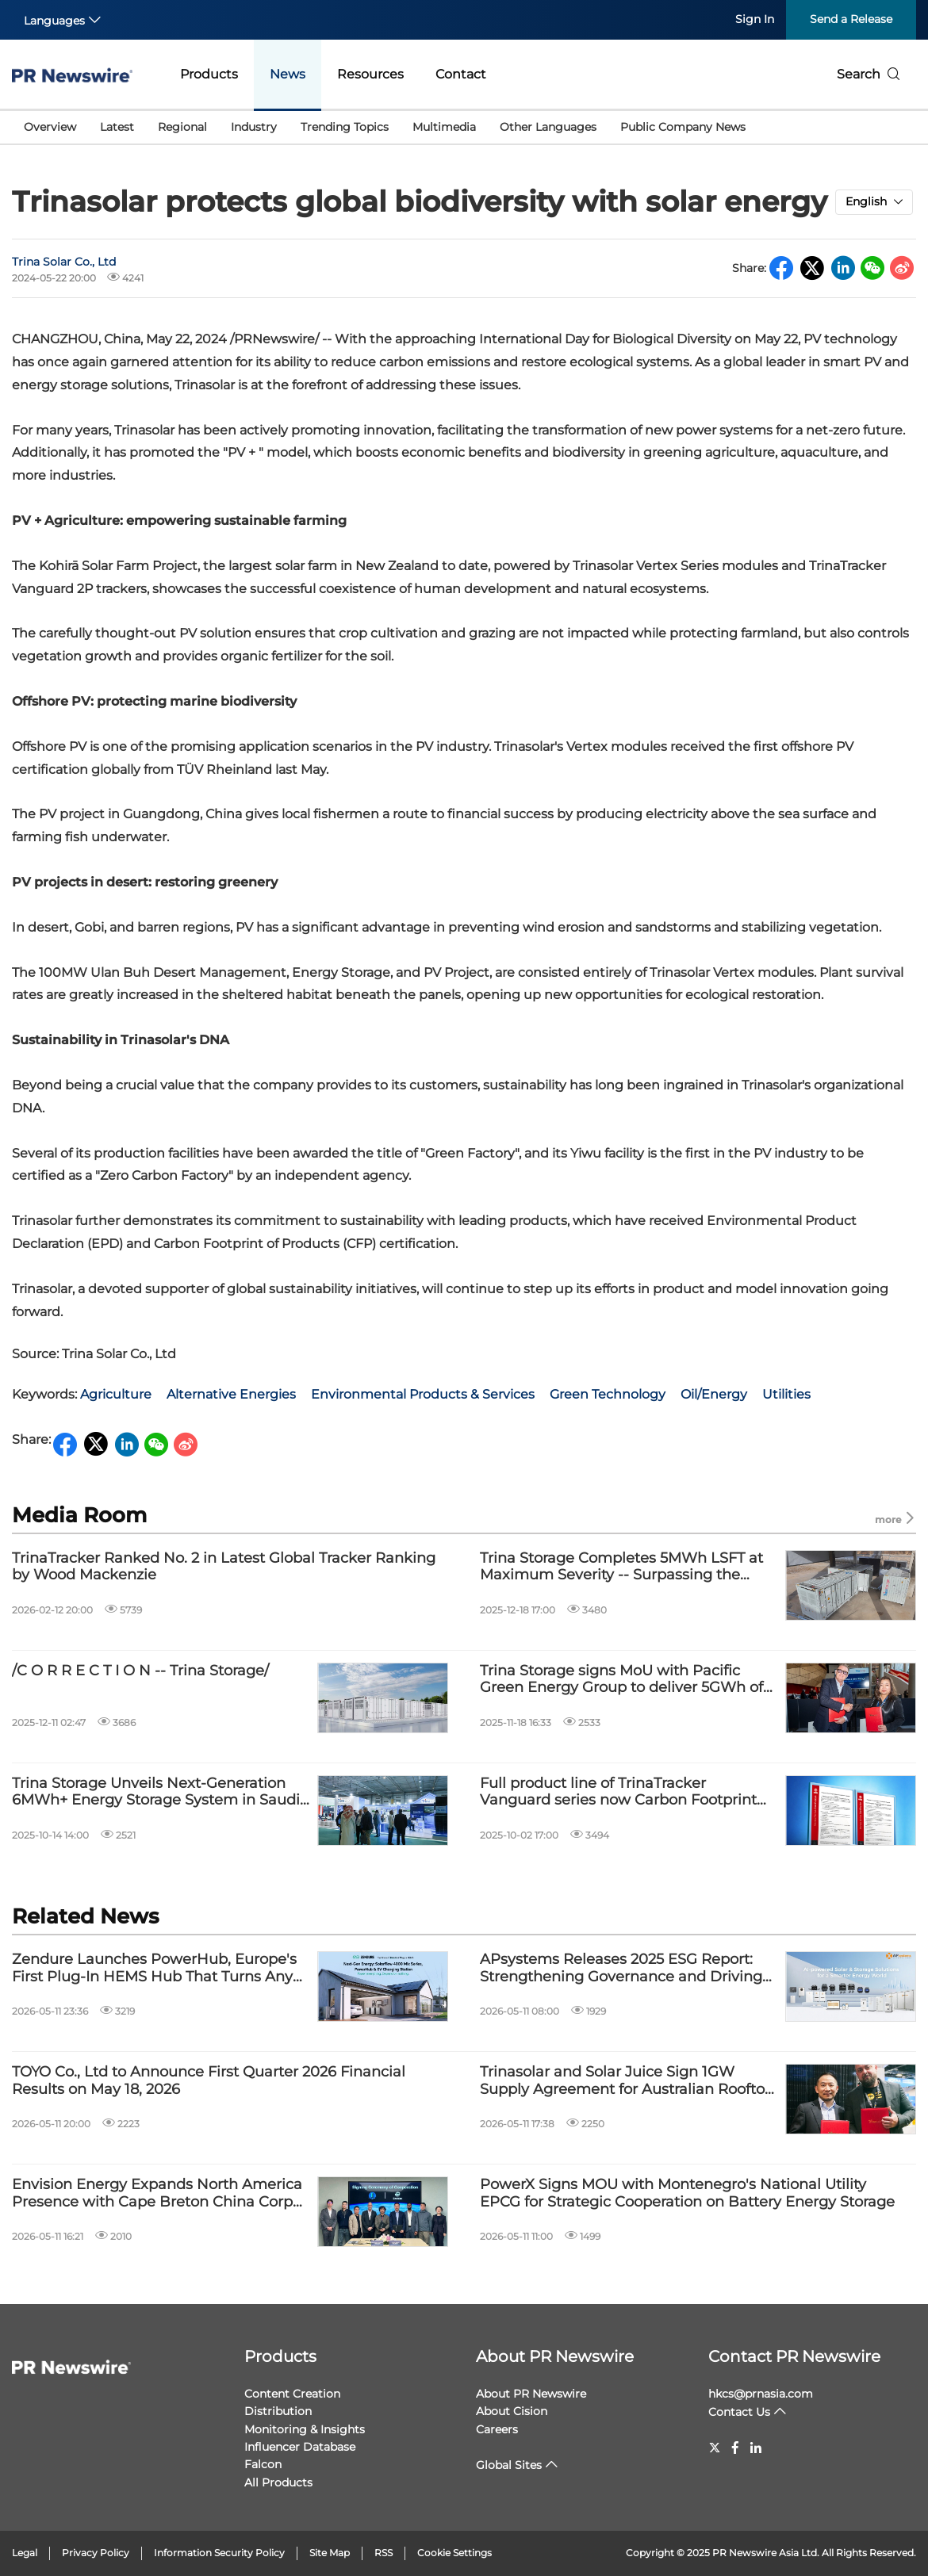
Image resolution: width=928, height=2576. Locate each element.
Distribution (278, 2411)
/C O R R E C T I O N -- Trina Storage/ (140, 1671)
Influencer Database (299, 2447)
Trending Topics (345, 127)
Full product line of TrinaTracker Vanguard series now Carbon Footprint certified (618, 1792)
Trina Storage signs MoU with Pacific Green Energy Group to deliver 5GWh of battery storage (621, 1680)
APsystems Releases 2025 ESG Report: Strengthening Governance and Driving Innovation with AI (621, 1968)
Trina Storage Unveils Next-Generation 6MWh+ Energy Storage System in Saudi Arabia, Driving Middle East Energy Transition (156, 1792)
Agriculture (115, 1394)
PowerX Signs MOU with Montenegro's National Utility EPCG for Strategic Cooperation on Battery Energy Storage (687, 2193)
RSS (383, 2553)
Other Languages (548, 127)
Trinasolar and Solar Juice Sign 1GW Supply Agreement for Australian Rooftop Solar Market (627, 2081)
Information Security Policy (219, 2553)
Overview (50, 127)
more (895, 1518)
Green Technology (607, 1394)
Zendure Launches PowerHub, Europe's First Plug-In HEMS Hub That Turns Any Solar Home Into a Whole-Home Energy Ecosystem (154, 1968)
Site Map (329, 2553)
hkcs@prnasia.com (760, 2394)
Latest (117, 127)
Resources (370, 74)
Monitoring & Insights (304, 2429)
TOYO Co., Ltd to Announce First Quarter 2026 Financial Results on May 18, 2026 (208, 2081)
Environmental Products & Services (423, 1394)
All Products (278, 2482)
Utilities (786, 1394)
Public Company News (683, 127)
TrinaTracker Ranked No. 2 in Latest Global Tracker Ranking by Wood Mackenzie (223, 1567)
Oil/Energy (714, 1394)
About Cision (511, 2411)
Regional (182, 127)
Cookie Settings (454, 2553)
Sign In (754, 19)
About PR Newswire (555, 2356)
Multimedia (444, 127)
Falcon (263, 2464)
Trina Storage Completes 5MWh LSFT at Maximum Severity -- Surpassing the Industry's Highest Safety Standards (621, 1567)
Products (209, 74)
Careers (497, 2429)
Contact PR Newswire (794, 2356)
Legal (24, 2553)
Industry (254, 127)
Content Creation (292, 2394)
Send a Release (851, 19)
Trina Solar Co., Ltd (64, 262)
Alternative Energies (231, 1394)
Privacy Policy (95, 2553)
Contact (460, 74)
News (287, 74)
